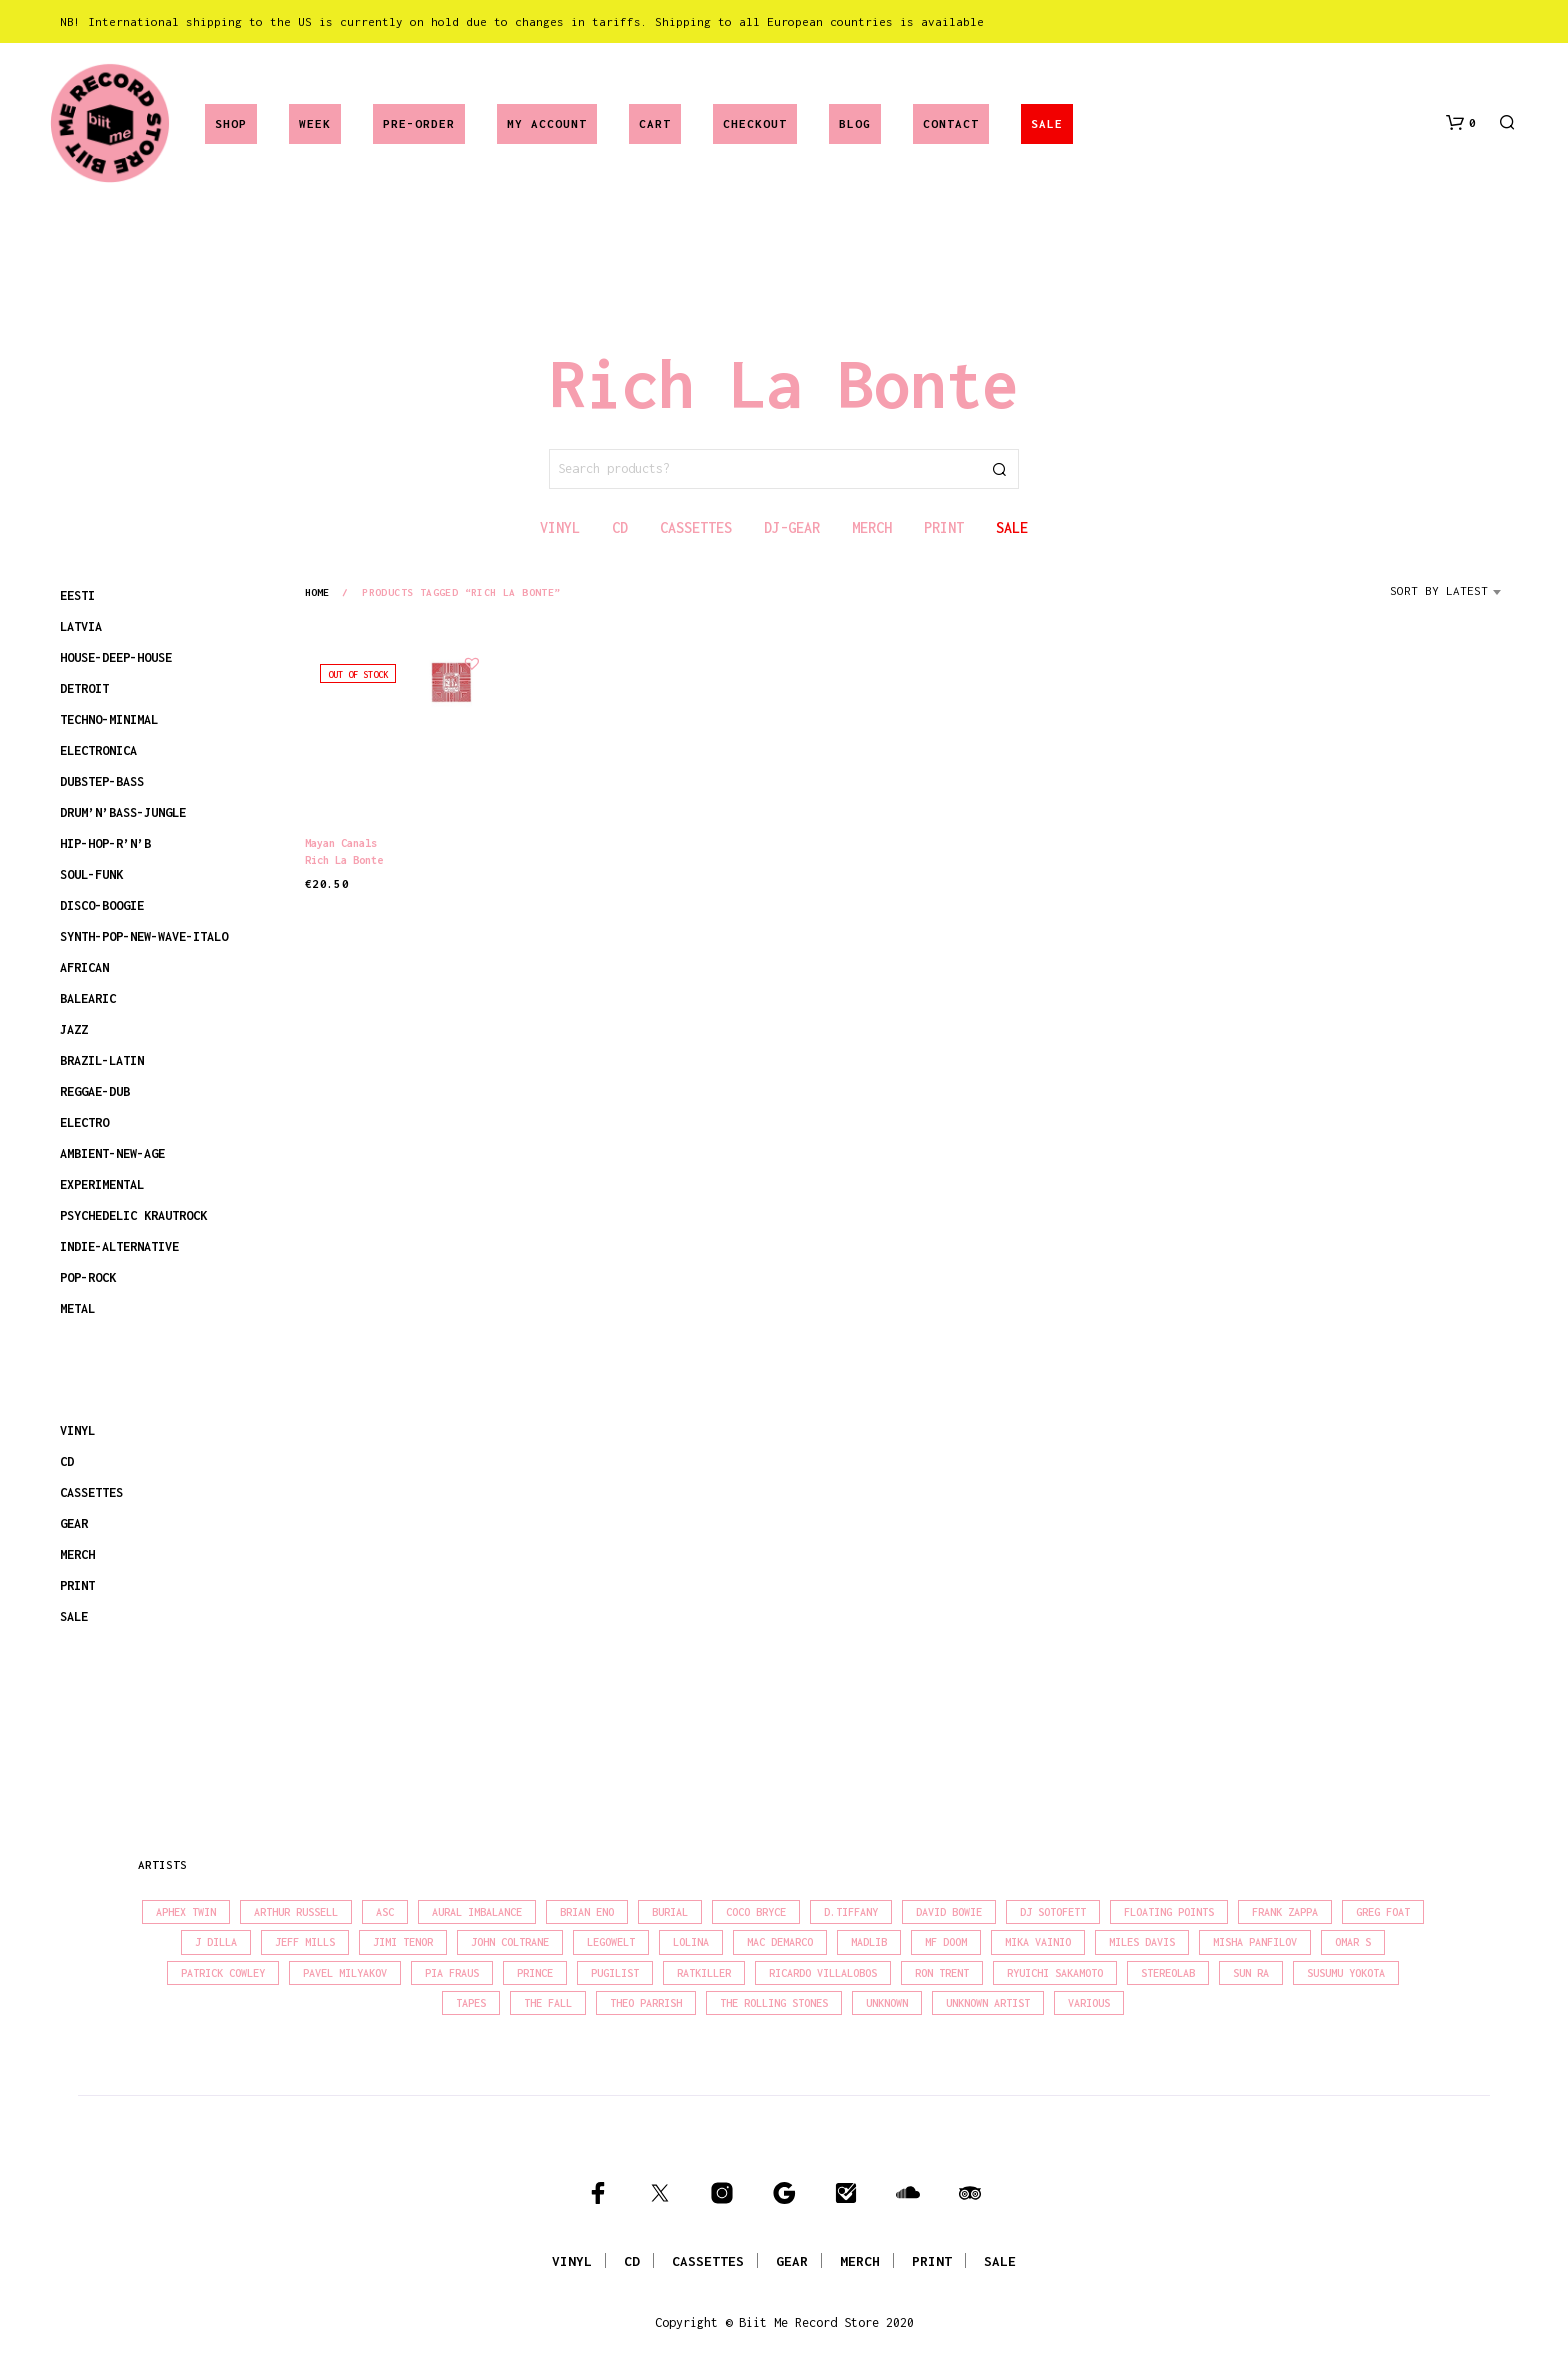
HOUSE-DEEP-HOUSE (116, 657)
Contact (951, 123)
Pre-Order (419, 123)
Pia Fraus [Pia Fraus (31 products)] (452, 1973)
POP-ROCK (88, 1277)
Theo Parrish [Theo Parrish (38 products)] (646, 2003)
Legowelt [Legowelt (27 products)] (611, 1942)
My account (547, 123)
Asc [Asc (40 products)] (385, 1912)
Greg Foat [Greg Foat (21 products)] (1383, 1912)
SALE (1047, 123)
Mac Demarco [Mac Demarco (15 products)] (780, 1942)
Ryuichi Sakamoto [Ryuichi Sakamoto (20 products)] (1055, 1973)
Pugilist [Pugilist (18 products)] (615, 1973)
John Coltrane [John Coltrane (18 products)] (510, 1942)
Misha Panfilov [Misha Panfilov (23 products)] (1255, 1942)
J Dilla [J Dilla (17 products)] (216, 1942)
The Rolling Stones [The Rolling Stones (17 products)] (774, 2003)
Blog (855, 123)
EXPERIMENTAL (102, 1184)
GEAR (74, 1523)
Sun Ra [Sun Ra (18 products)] (1251, 1973)
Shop (231, 123)
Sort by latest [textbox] (1439, 590)
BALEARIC (88, 998)
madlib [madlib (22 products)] (869, 1942)
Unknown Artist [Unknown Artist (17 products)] (988, 2003)
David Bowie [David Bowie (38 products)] (949, 1912)
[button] (1461, 123)
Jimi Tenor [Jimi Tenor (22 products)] (403, 1942)
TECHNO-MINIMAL (109, 719)
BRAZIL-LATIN (102, 1060)
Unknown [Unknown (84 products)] (887, 2003)
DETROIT (84, 688)
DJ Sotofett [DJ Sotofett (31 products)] (1053, 1912)
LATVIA (81, 626)
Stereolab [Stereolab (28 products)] (1168, 1973)
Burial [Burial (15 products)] (670, 1912)
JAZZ (74, 1029)
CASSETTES (91, 1492)
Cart (655, 123)
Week (315, 123)
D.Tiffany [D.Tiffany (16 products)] (851, 1912)
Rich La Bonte (344, 860)
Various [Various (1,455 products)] (1089, 2003)
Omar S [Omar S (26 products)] (1353, 1942)
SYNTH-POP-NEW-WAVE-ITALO (144, 936)
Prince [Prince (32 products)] (535, 1973)
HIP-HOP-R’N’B (105, 843)
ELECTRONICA (98, 750)
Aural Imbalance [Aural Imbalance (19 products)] (477, 1912)
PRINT (77, 1585)
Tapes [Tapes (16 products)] (471, 2003)
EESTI (77, 595)
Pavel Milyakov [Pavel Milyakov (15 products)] (345, 1973)
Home (317, 592)
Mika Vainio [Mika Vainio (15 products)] (1038, 1942)
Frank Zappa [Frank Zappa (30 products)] (1285, 1912)
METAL (77, 1308)
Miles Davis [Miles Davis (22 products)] (1142, 1942)
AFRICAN (84, 967)
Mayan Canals (341, 843)
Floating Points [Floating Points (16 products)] (1169, 1912)
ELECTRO (84, 1122)
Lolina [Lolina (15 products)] (691, 1942)
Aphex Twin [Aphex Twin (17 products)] (186, 1912)
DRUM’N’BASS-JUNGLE (123, 812)
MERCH (77, 1554)
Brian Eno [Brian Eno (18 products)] (587, 1912)
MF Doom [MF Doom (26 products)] (946, 1942)
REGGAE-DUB (95, 1091)
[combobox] (1449, 598)
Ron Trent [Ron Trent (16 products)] (942, 1973)
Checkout (755, 123)
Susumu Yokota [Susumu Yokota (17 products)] (1346, 1973)
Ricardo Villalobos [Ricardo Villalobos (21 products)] (823, 1973)
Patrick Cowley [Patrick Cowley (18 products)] (223, 1973)
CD (67, 1461)
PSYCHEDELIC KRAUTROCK (133, 1215)
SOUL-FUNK (91, 874)
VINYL (77, 1430)
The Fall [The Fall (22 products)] (548, 2003)
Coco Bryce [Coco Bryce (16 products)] (756, 1912)
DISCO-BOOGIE (102, 905)
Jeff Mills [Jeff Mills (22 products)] (305, 1942)
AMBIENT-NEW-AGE (112, 1153)
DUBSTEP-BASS (102, 781)
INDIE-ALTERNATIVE (119, 1246)
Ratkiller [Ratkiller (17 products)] (704, 1973)
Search (999, 469)
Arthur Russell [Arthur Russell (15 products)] (296, 1912)
